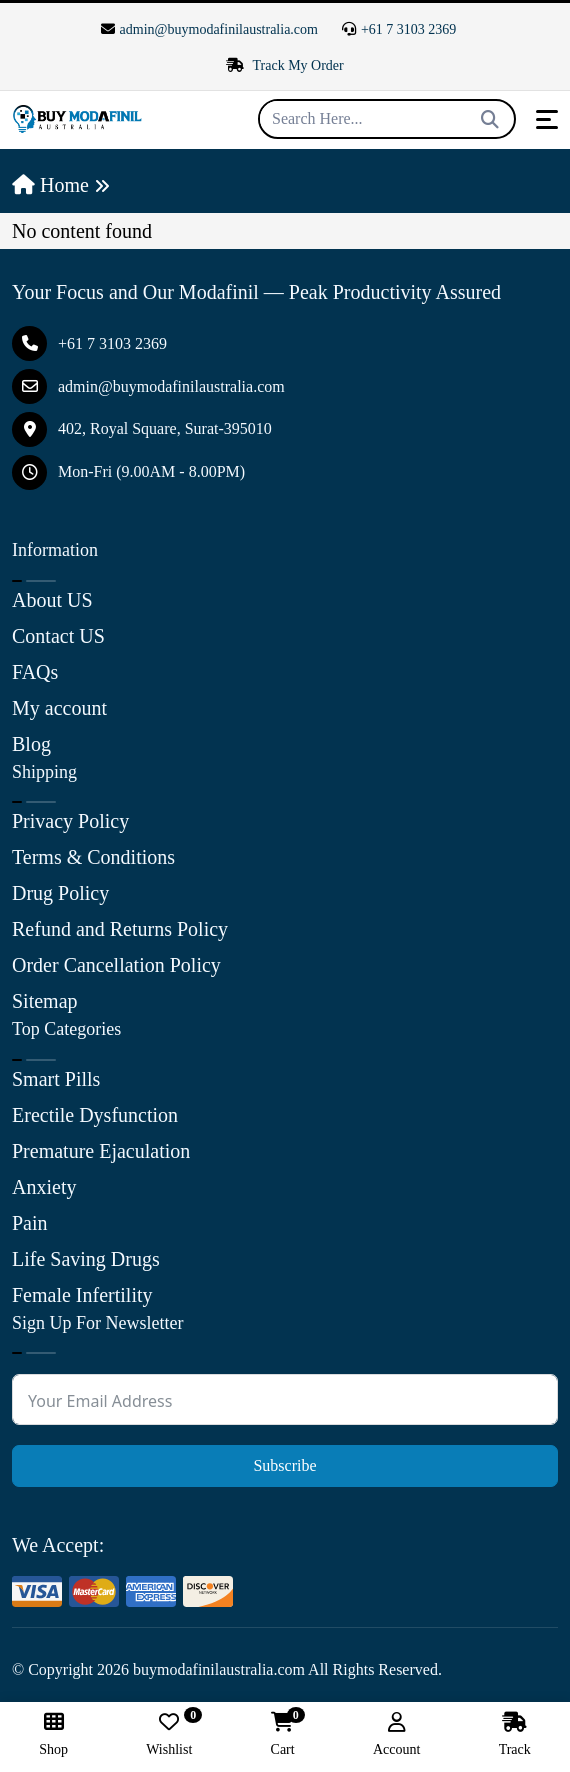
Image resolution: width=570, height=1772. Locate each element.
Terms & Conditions (93, 857)
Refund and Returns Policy (120, 929)
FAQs (35, 672)
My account (59, 708)
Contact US (58, 636)
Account (396, 1734)
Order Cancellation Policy (116, 965)
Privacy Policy (70, 821)
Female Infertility (82, 1295)
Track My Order (285, 65)
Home (50, 185)
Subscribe (284, 1465)
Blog (31, 744)
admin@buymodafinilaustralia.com (209, 29)
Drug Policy (60, 893)
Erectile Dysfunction (95, 1115)
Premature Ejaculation (101, 1151)
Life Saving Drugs (86, 1259)
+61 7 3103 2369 (399, 29)
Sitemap (45, 1001)
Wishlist (169, 1734)
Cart (283, 1734)
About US (52, 600)
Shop (53, 1734)
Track (515, 1734)
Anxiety (44, 1187)
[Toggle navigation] (547, 119)
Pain (30, 1223)
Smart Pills (56, 1079)
